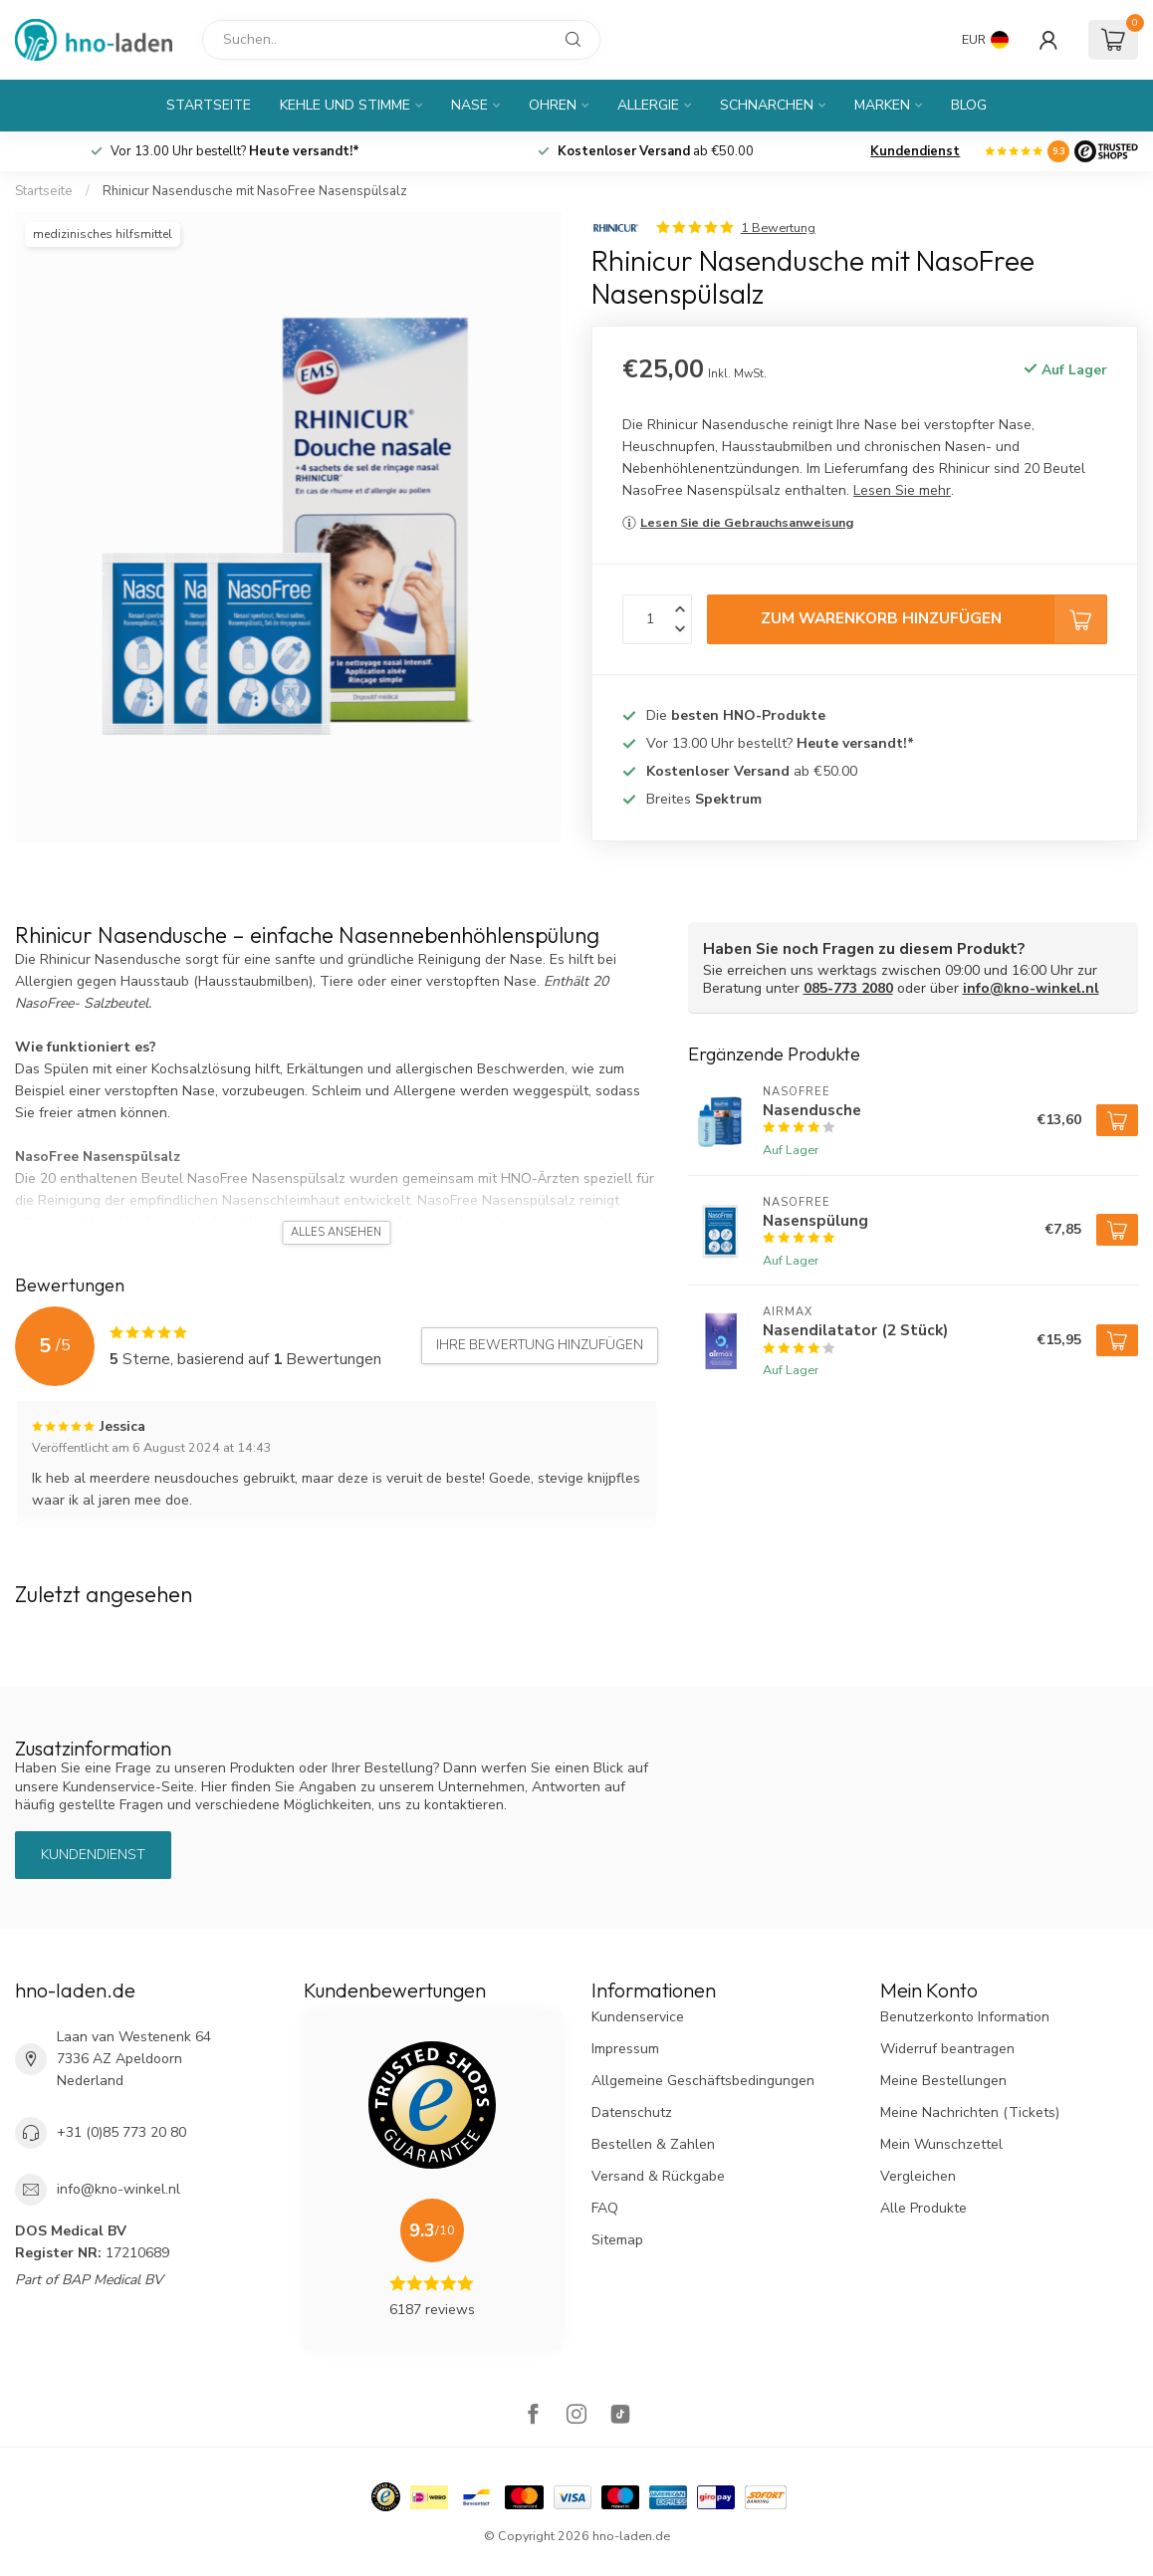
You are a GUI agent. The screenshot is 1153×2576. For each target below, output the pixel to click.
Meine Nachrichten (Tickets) (969, 2112)
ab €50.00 (656, 151)
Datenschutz (631, 2112)
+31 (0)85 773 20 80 (121, 2132)
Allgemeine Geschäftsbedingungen (702, 2080)
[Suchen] (401, 40)
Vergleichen (918, 2176)
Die (735, 715)
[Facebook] (533, 2416)
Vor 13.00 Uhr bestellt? (235, 151)
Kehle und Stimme (345, 105)
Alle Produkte (923, 2208)
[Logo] (1106, 151)
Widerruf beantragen (947, 2048)
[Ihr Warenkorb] (1113, 40)
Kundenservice (637, 2016)
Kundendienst (915, 151)
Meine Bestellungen (943, 2080)
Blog (969, 105)
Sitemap (617, 2239)
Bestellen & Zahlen (653, 2144)
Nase (469, 105)
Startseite (208, 105)
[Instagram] (576, 2416)
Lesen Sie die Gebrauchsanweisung (746, 522)
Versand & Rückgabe (658, 2176)
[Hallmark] (385, 2496)
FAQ (604, 2208)
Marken (882, 105)
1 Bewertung (778, 227)
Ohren (552, 105)
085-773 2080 (848, 988)
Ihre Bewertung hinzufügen (539, 1345)
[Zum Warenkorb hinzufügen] (1117, 1120)
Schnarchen (766, 105)
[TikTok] (620, 2416)
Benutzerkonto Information (964, 2016)
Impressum (625, 2048)
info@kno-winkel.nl (1031, 988)
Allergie (648, 105)
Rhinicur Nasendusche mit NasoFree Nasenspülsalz (255, 191)
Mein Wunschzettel (941, 2144)
